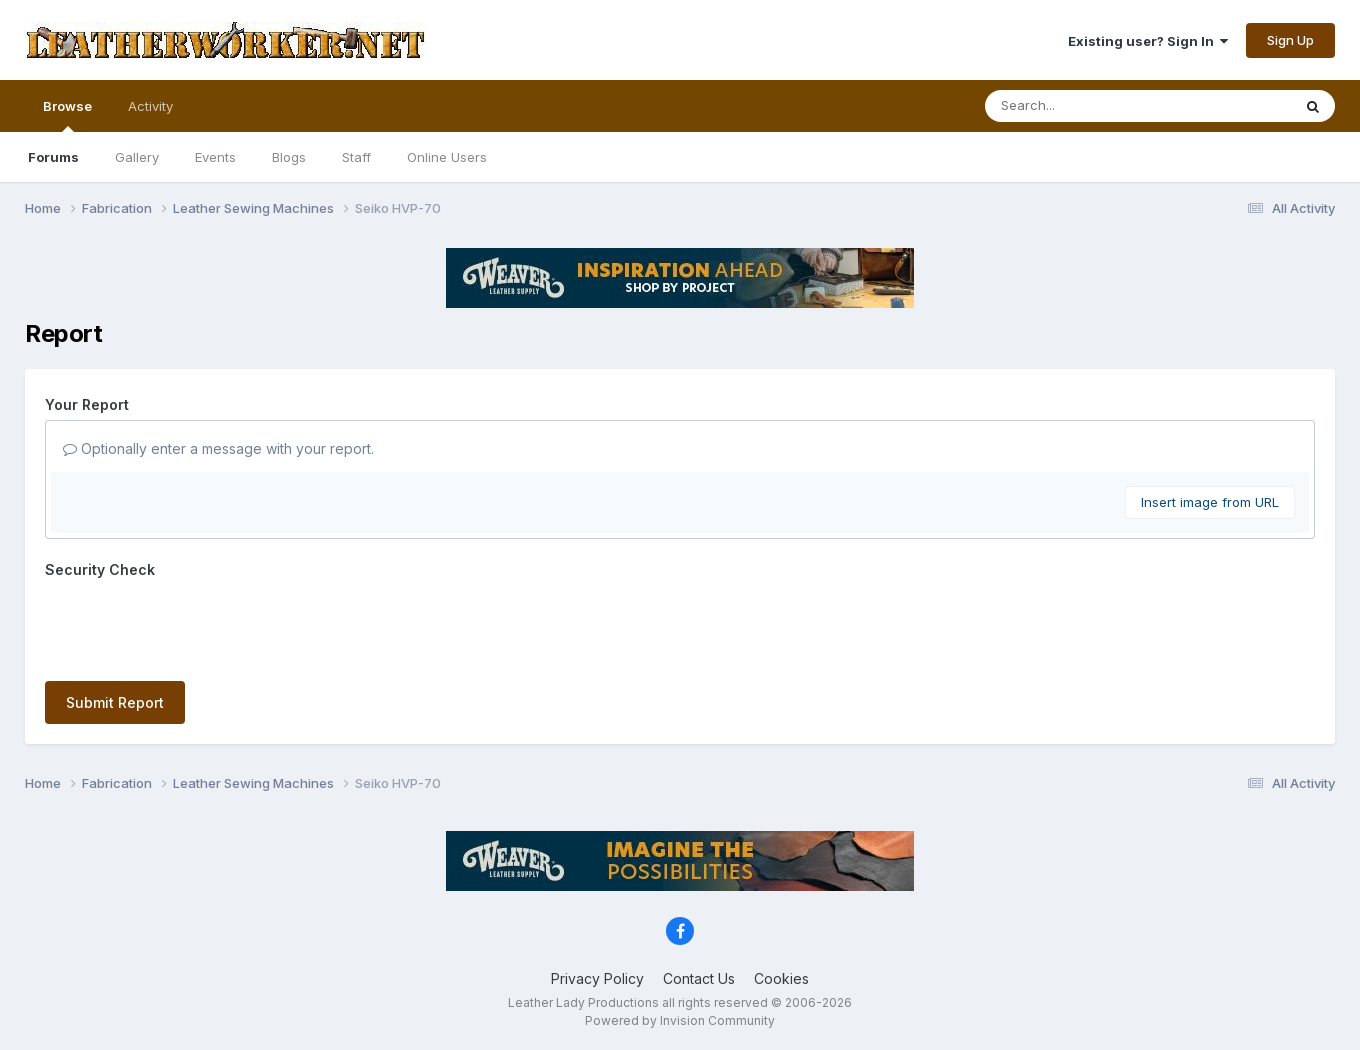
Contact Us (699, 978)
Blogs (289, 157)
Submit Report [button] (115, 702)
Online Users (447, 157)
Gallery (137, 157)
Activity (150, 106)
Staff (356, 157)
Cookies (781, 978)
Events (215, 157)
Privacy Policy (597, 978)
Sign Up (1290, 40)
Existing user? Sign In (1148, 41)
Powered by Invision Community (680, 1020)
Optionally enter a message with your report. (218, 448)
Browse (67, 115)
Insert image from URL (1210, 502)
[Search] (1083, 106)
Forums (53, 157)
